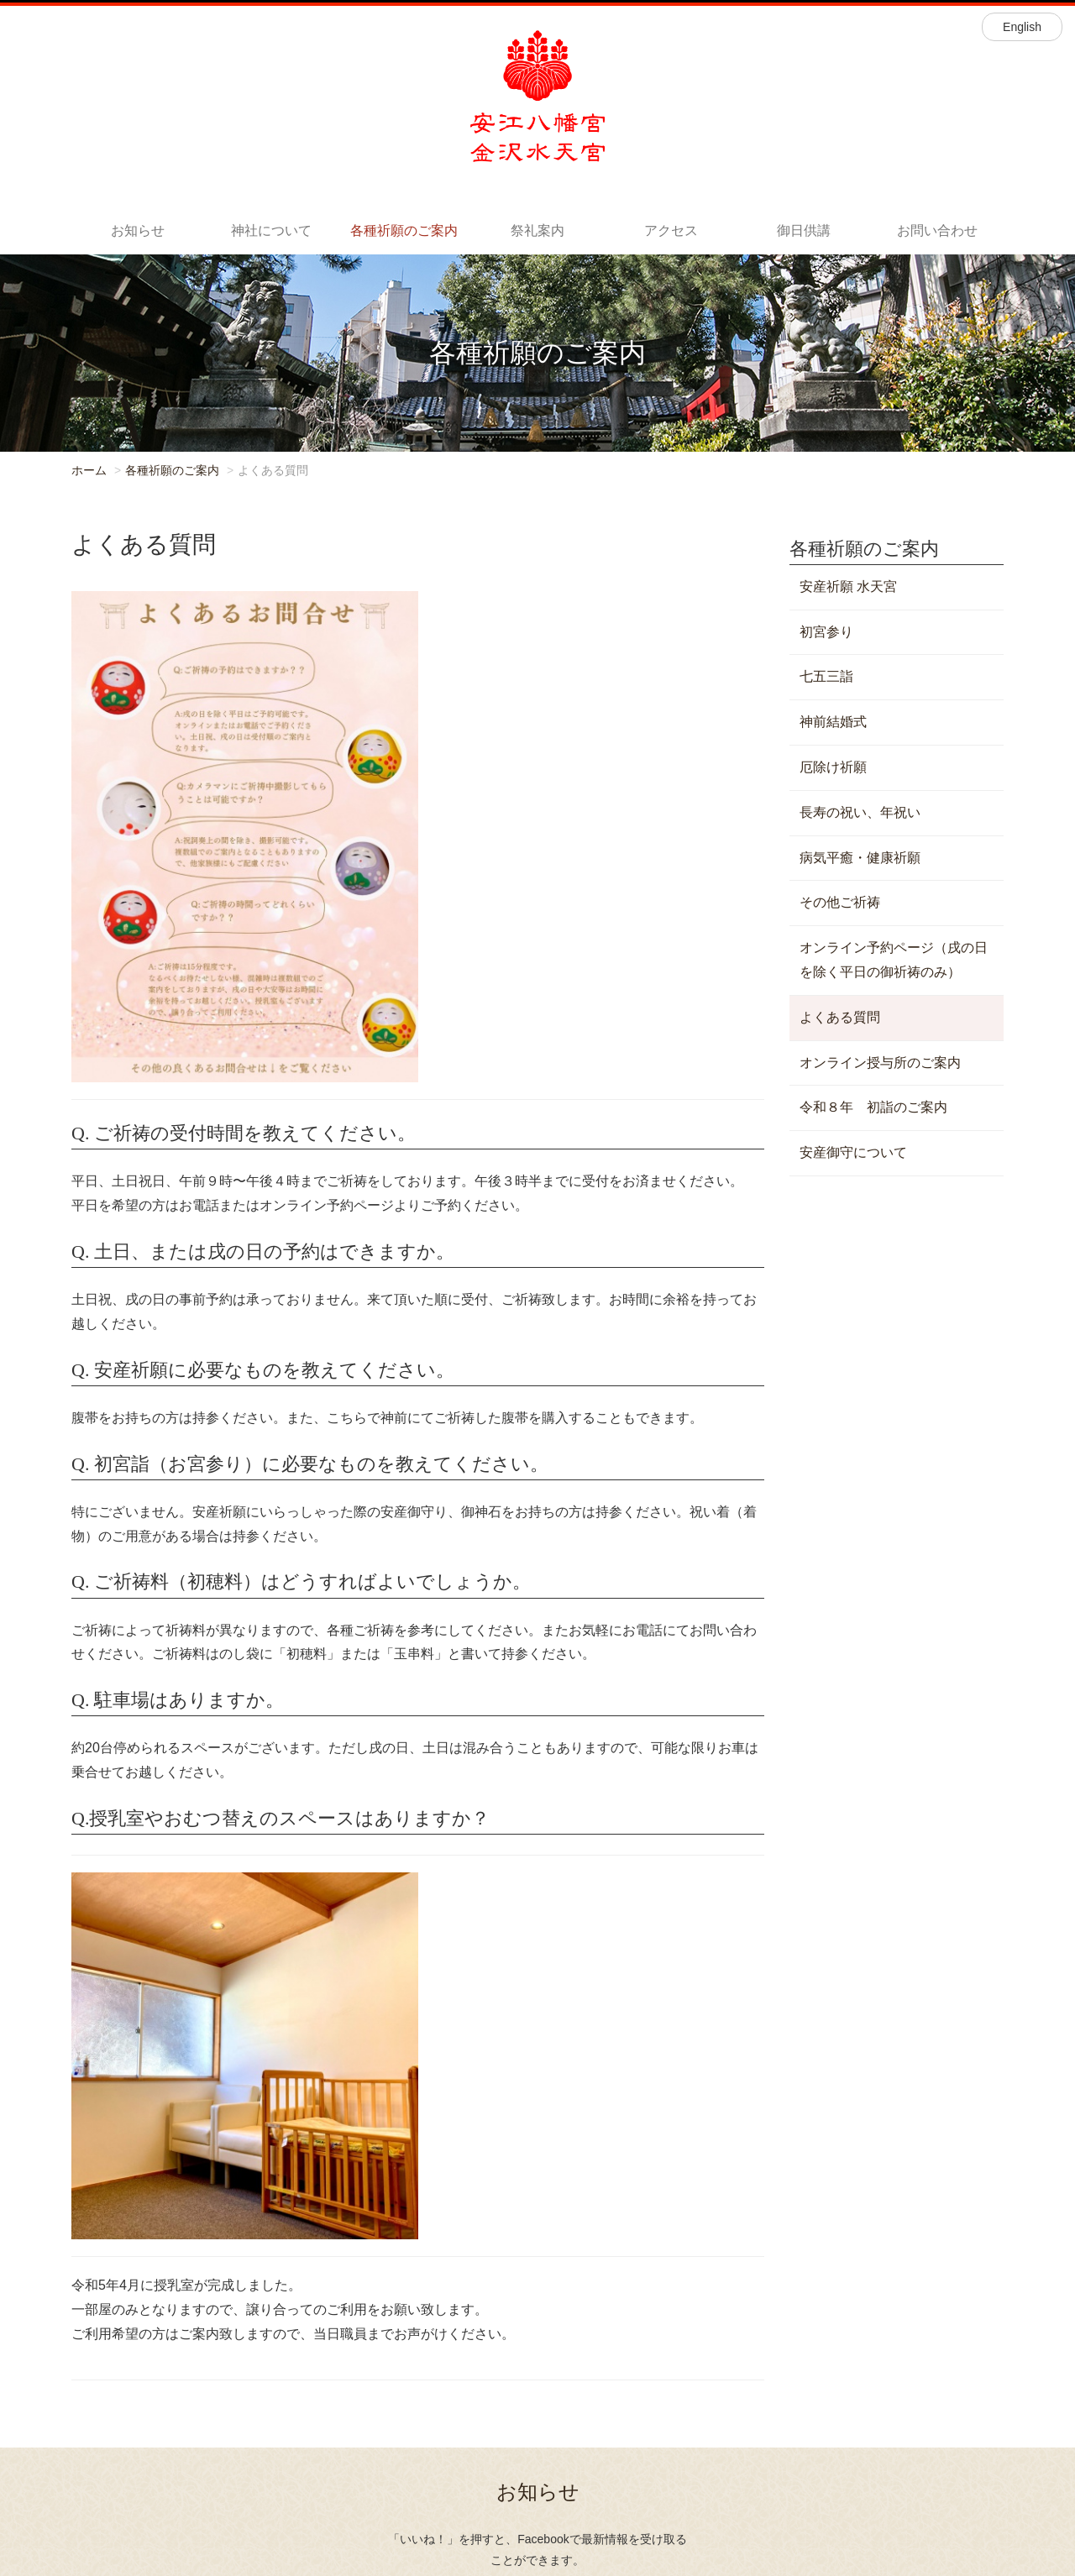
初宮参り (826, 632)
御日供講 (804, 230)
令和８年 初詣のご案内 (873, 1107)
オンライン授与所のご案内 (880, 1062)
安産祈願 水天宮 (848, 586)
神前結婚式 (833, 722)
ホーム (89, 470)
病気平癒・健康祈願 (860, 858)
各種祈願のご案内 (404, 230)
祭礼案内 (537, 230)
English (1022, 27)
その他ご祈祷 (840, 902)
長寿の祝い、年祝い (860, 812)
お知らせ (138, 230)
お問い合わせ (937, 230)
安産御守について (853, 1152)
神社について (271, 230)
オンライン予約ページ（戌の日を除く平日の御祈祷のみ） (894, 959)
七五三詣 (826, 676)
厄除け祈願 (833, 767)
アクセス (671, 230)
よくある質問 (840, 1017)
